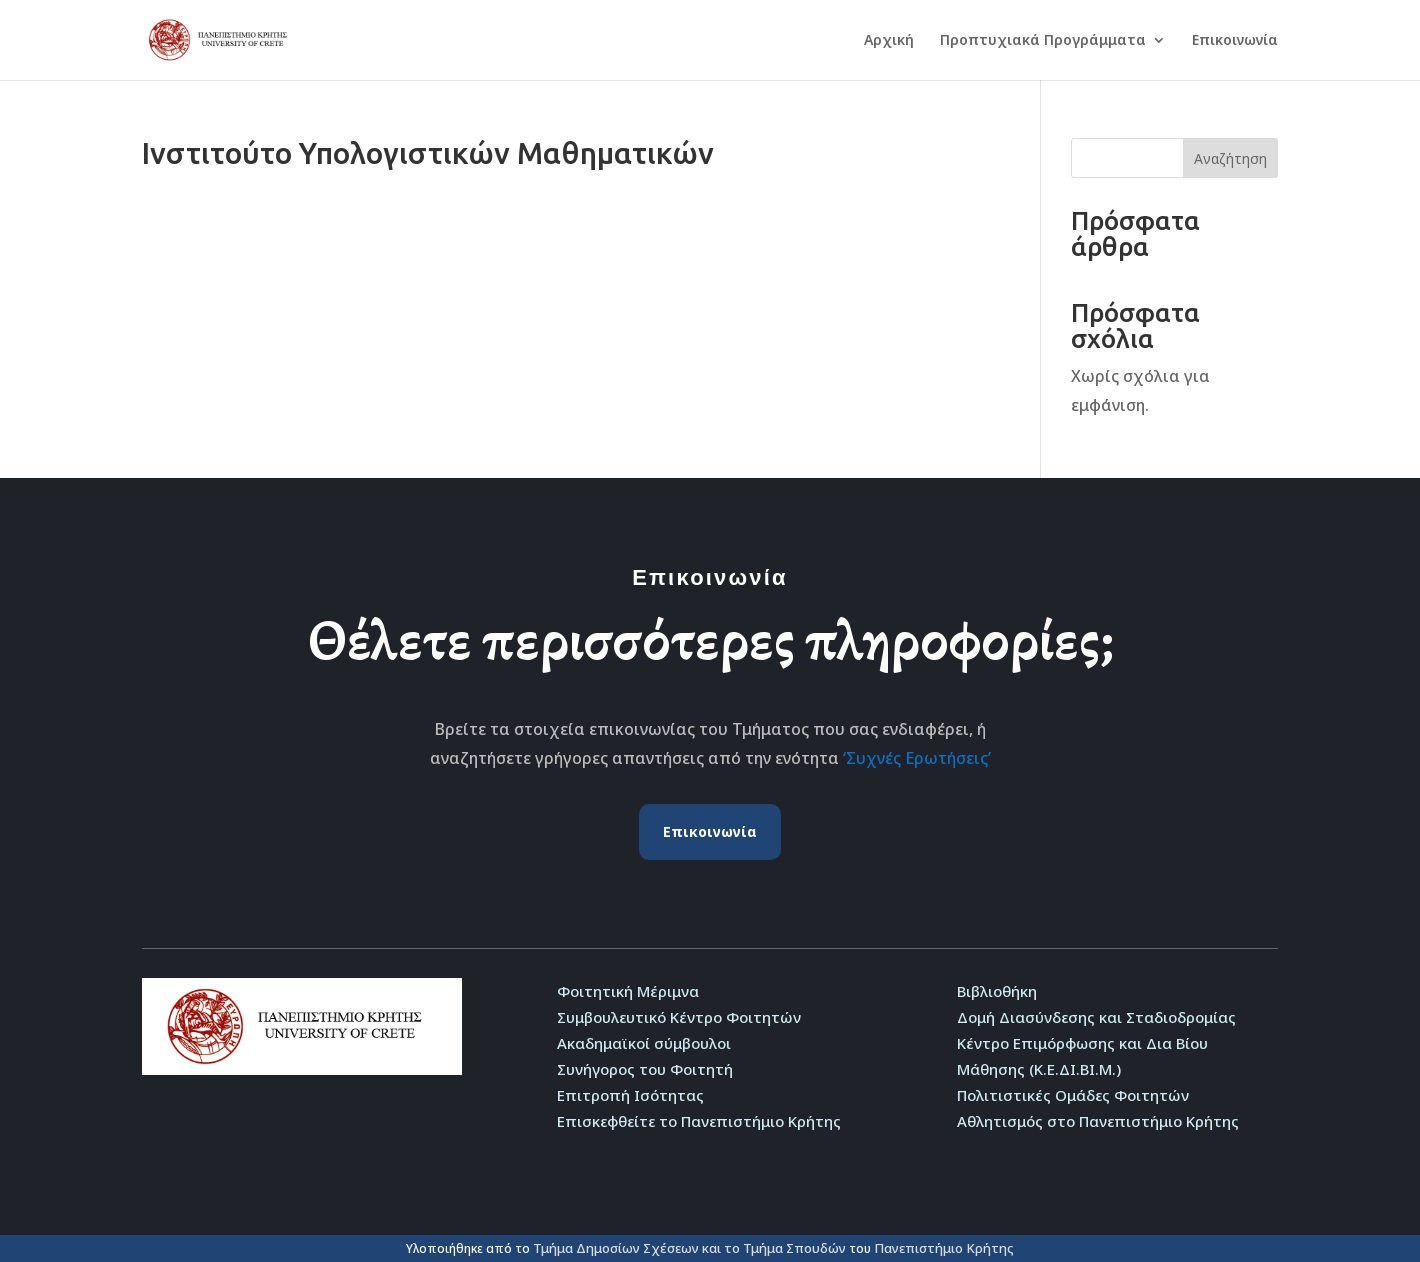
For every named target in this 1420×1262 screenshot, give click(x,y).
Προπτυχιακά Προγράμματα (1043, 41)
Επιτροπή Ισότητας (630, 1095)
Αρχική (889, 41)
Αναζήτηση (1230, 158)
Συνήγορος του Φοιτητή (645, 1069)
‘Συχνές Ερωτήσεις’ (917, 758)
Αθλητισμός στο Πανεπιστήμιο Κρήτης (1098, 1121)
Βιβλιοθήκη (997, 991)
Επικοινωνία (1235, 41)
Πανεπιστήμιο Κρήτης (944, 1248)
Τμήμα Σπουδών (794, 1248)
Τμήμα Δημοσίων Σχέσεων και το (638, 1248)
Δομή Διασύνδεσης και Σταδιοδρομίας (1096, 1017)
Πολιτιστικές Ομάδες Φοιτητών (1073, 1095)
